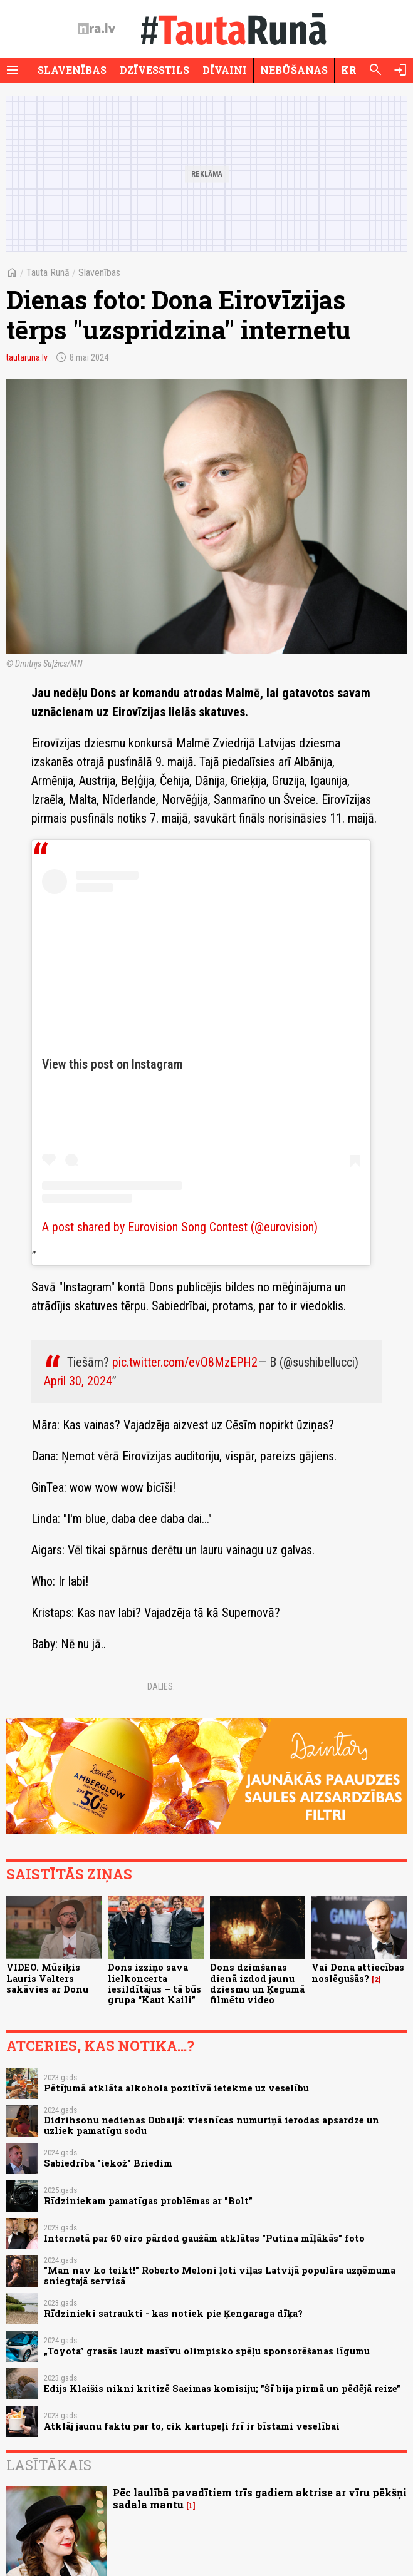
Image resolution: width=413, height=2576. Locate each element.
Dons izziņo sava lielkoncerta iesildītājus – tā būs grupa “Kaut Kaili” (154, 1983)
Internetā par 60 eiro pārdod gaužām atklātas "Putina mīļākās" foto (204, 2238)
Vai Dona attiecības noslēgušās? (357, 1972)
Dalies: (161, 1686)
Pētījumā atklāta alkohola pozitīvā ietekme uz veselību (176, 2088)
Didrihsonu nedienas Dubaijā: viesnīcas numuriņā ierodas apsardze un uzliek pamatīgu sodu (211, 2125)
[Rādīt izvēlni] (12, 70)
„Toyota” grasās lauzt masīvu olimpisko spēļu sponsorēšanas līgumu (207, 2351)
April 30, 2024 (78, 1380)
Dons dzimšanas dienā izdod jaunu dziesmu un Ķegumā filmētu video (257, 1983)
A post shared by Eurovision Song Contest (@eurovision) (180, 1226)
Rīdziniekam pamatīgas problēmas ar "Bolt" (148, 2201)
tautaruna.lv (27, 357)
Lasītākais (48, 2465)
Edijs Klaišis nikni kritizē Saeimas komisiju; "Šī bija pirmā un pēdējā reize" (222, 2388)
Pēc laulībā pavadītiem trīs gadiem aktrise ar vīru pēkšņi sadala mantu (260, 2498)
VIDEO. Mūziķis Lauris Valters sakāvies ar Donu (47, 1978)
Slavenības (72, 69)
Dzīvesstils (154, 69)
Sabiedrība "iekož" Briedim (108, 2163)
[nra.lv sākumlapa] (96, 28)
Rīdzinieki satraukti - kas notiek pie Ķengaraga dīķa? (173, 2313)
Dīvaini (224, 69)
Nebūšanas (294, 69)
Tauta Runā (48, 273)
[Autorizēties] (400, 70)
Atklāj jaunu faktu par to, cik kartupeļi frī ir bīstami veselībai (192, 2426)
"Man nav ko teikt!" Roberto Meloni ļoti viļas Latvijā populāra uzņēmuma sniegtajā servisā (219, 2275)
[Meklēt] (375, 70)
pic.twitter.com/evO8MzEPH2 (185, 1362)
